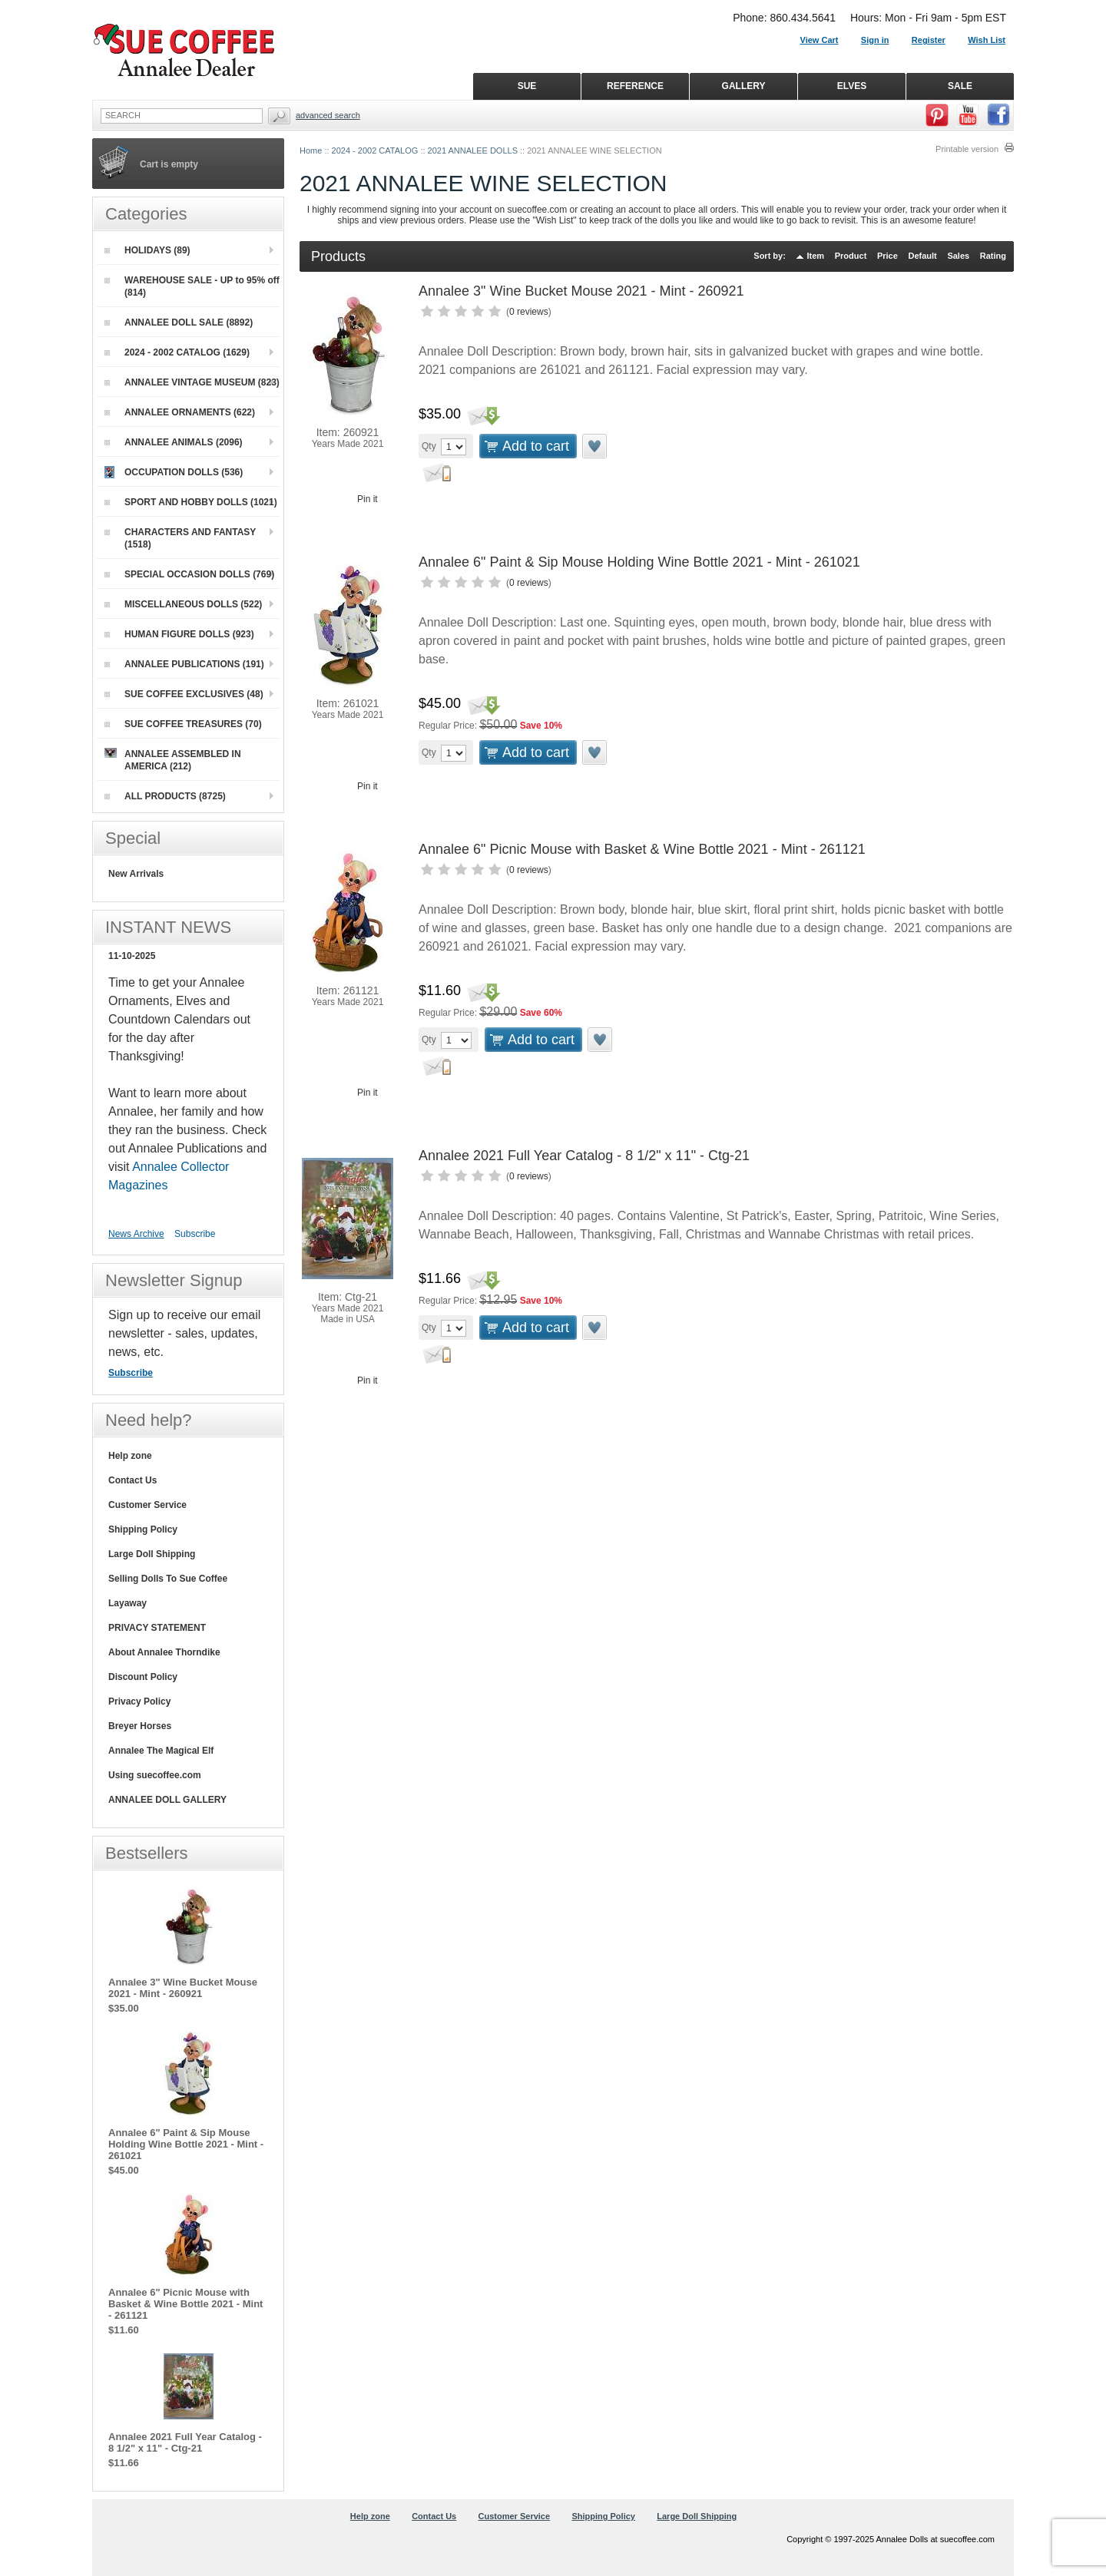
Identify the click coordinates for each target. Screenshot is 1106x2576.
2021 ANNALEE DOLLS (473, 150)
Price (887, 255)
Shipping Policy (142, 1529)
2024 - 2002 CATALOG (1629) (177, 352)
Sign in (875, 40)
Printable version (966, 149)
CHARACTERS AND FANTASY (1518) (180, 538)
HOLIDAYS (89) (147, 250)
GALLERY (744, 86)
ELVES (851, 86)
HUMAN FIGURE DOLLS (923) (179, 634)
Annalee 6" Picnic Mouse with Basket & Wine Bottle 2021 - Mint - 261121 (642, 849)
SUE (527, 86)
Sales (958, 255)
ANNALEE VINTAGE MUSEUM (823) (192, 382)
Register (928, 40)
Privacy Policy (139, 1701)
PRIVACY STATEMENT (157, 1627)
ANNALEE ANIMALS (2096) (173, 442)
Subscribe (194, 1233)
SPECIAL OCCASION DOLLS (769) (189, 574)
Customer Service (147, 1505)
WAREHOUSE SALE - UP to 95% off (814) (192, 286)
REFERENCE (635, 86)
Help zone (130, 1455)
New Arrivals (136, 873)
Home (311, 150)
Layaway (127, 1603)
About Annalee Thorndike (164, 1652)
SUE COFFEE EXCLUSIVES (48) (183, 694)
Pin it (367, 499)
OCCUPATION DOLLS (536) (173, 472)
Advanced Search (328, 115)
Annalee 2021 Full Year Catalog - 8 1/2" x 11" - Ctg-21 (584, 1155)
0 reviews (528, 311)
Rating (993, 255)
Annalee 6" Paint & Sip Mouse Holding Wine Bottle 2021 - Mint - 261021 (639, 562)
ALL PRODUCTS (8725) (165, 796)
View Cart (819, 40)
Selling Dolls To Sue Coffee (167, 1578)
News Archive (136, 1233)
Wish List (986, 40)
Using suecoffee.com (154, 1775)
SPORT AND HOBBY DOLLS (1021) (190, 502)
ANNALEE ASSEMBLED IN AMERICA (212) (172, 760)
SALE (960, 86)
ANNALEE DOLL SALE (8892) (178, 322)
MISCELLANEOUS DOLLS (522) (183, 604)
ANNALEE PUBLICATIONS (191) (184, 664)
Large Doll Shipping (151, 1554)
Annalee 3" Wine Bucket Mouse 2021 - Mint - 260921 (581, 291)
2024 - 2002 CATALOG (375, 150)
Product (851, 255)
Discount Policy (142, 1677)
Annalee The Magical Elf (161, 1750)
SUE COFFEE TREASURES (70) (183, 724)
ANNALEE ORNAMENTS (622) (179, 412)
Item (816, 255)
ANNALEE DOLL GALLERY (167, 1799)
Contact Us (132, 1480)
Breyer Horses (139, 1726)
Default (922, 255)
